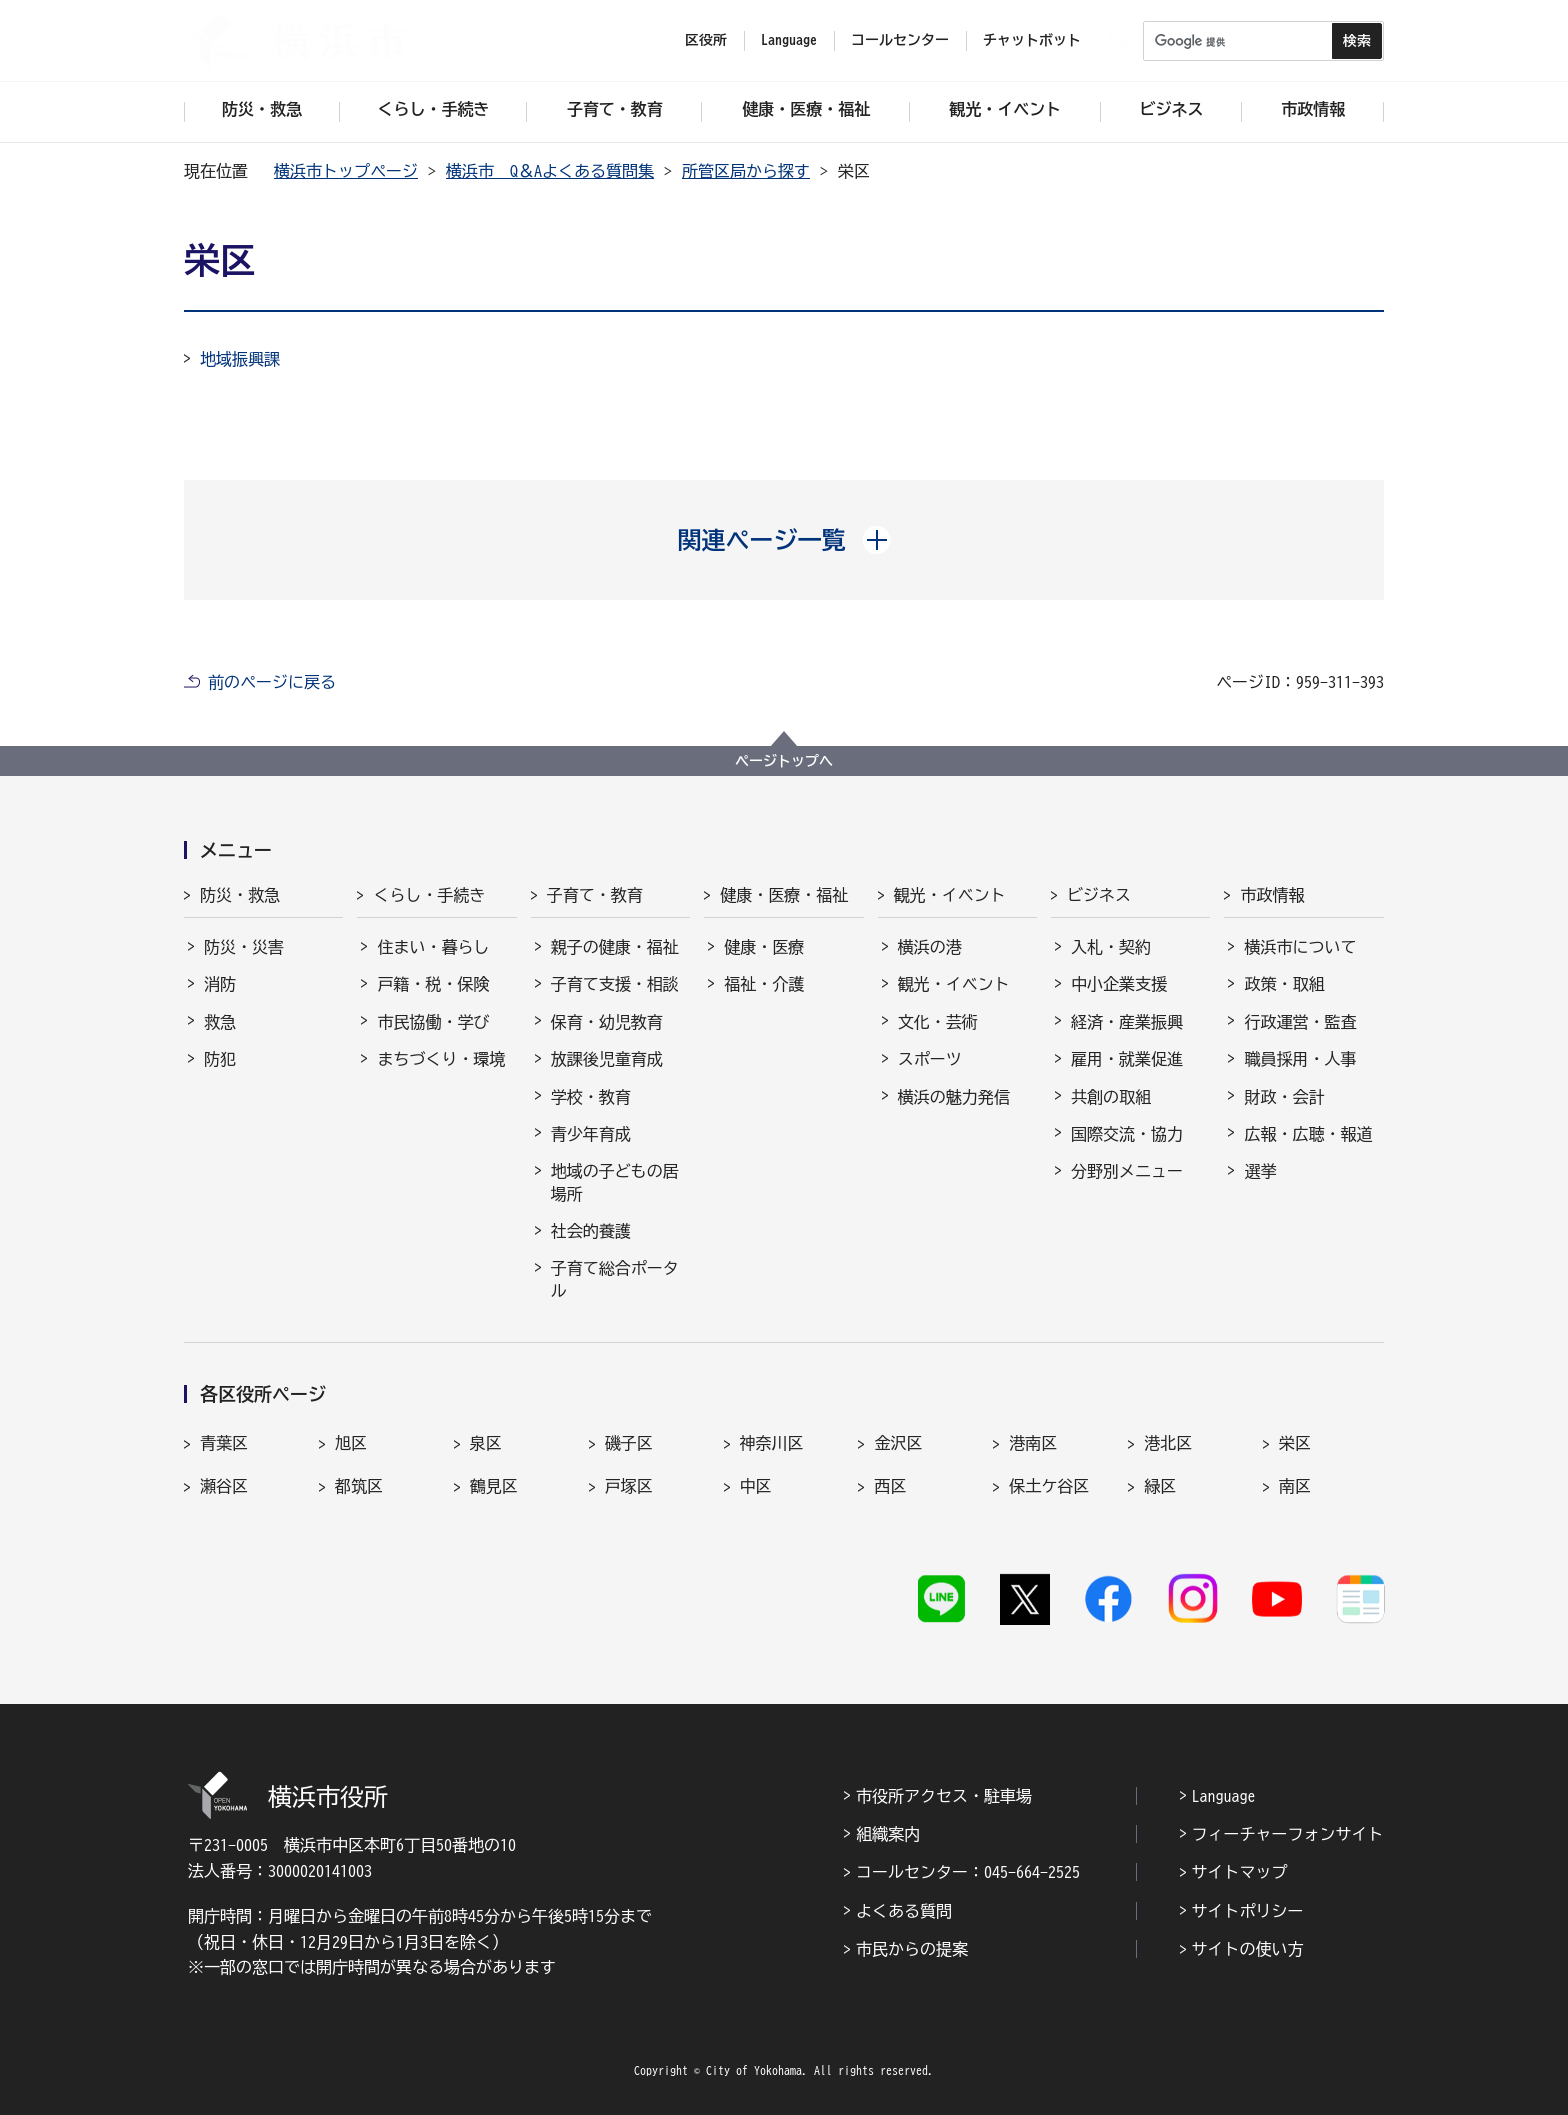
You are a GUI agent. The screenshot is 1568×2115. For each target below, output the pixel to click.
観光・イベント (950, 895)
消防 (220, 984)
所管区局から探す (746, 171)
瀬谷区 (224, 1486)
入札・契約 (1111, 947)
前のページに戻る (272, 682)
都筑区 (359, 1486)
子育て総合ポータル (615, 1279)
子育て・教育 (595, 895)
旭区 (351, 1443)
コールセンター (900, 40)
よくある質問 (904, 1911)
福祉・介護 (764, 984)
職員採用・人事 (1300, 1059)
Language (1224, 1796)
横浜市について (1300, 947)
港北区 (1168, 1443)
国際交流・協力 (1127, 1134)
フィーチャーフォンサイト (1288, 1834)
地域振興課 (240, 359)
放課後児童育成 (607, 1059)
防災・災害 (244, 947)
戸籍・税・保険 (433, 984)
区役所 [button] (706, 40)
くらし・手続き (429, 895)
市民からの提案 (912, 1949)
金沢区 (898, 1443)
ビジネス (1099, 895)
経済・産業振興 (1127, 1022)
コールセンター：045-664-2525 (968, 1872)
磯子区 (629, 1443)
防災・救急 (240, 895)
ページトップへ (784, 761)
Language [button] (789, 40)
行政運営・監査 (1300, 1022)
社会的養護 (591, 1231)
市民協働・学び (433, 1022)
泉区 (486, 1443)
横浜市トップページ (346, 171)
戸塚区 (629, 1486)
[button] (784, 540)
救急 (220, 1022)
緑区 (1160, 1486)
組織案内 (888, 1834)
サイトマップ (1240, 1872)
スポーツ (930, 1059)
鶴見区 (494, 1486)
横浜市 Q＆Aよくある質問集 (550, 171)
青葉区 (224, 1443)
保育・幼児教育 (607, 1022)
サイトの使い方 (1248, 1949)
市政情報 (1272, 895)
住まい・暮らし (433, 947)
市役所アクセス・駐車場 (944, 1796)
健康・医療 (764, 947)
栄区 (1295, 1443)
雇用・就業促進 (1127, 1059)
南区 (1295, 1486)
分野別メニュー (1127, 1171)
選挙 (1260, 1171)
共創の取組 (1111, 1097)
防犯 (220, 1059)
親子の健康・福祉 (615, 947)
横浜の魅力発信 (954, 1097)
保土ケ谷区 (1049, 1486)
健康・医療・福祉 (784, 895)
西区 (890, 1486)
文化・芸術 (938, 1022)
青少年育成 (591, 1134)
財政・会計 (1284, 1097)
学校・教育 (591, 1097)
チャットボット (1032, 40)
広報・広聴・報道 (1308, 1134)
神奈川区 (772, 1443)
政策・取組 (1284, 984)
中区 (756, 1486)
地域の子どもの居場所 (615, 1182)
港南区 (1033, 1443)
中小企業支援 (1119, 984)
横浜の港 (930, 947)
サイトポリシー (1248, 1911)
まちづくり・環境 (441, 1059)
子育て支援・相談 (615, 984)
